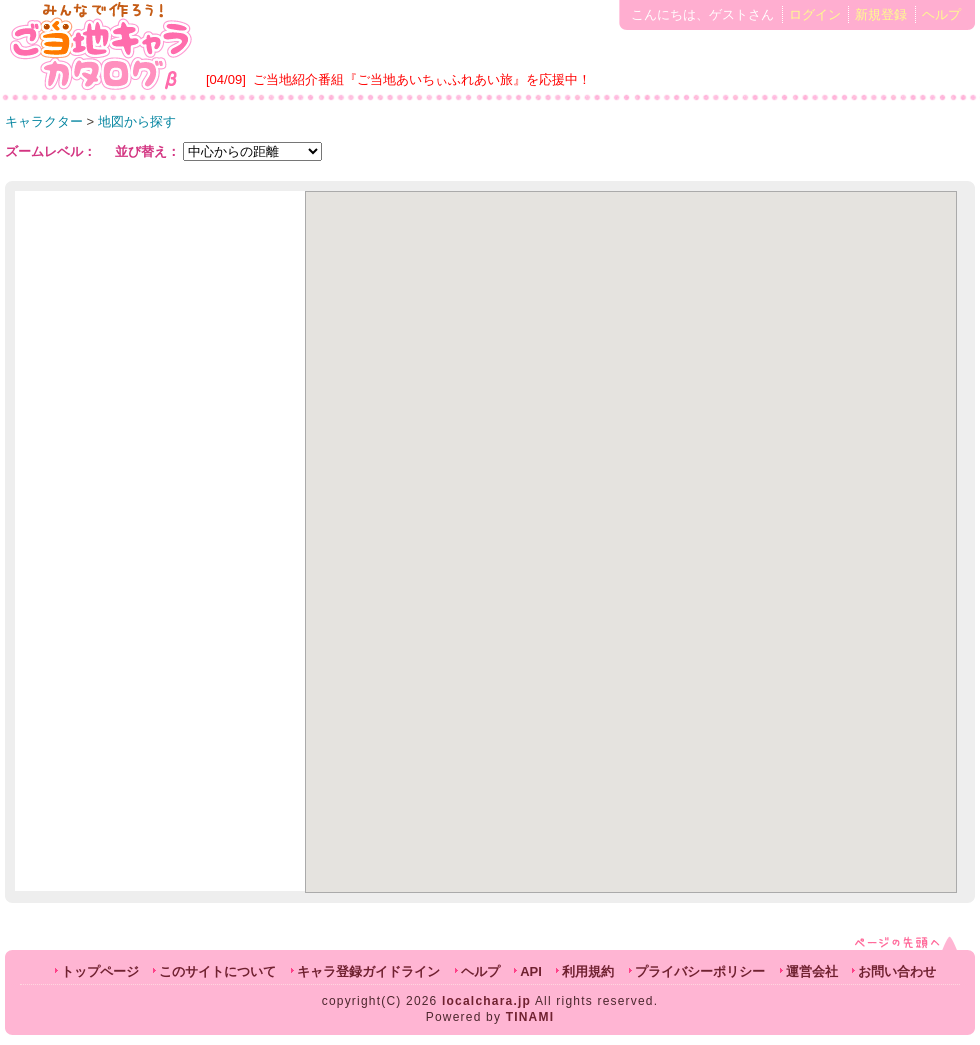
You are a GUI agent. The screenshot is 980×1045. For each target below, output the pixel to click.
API (531, 971)
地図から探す (137, 121)
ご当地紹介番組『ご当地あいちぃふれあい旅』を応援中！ (422, 79)
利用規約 (588, 971)
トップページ (100, 971)
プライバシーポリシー (700, 971)
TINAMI (530, 1017)
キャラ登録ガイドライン (368, 971)
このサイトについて (217, 971)
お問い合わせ (897, 971)
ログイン (815, 14)
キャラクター (44, 121)
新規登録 (881, 14)
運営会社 (812, 971)
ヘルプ (941, 14)
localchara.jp (486, 1001)
